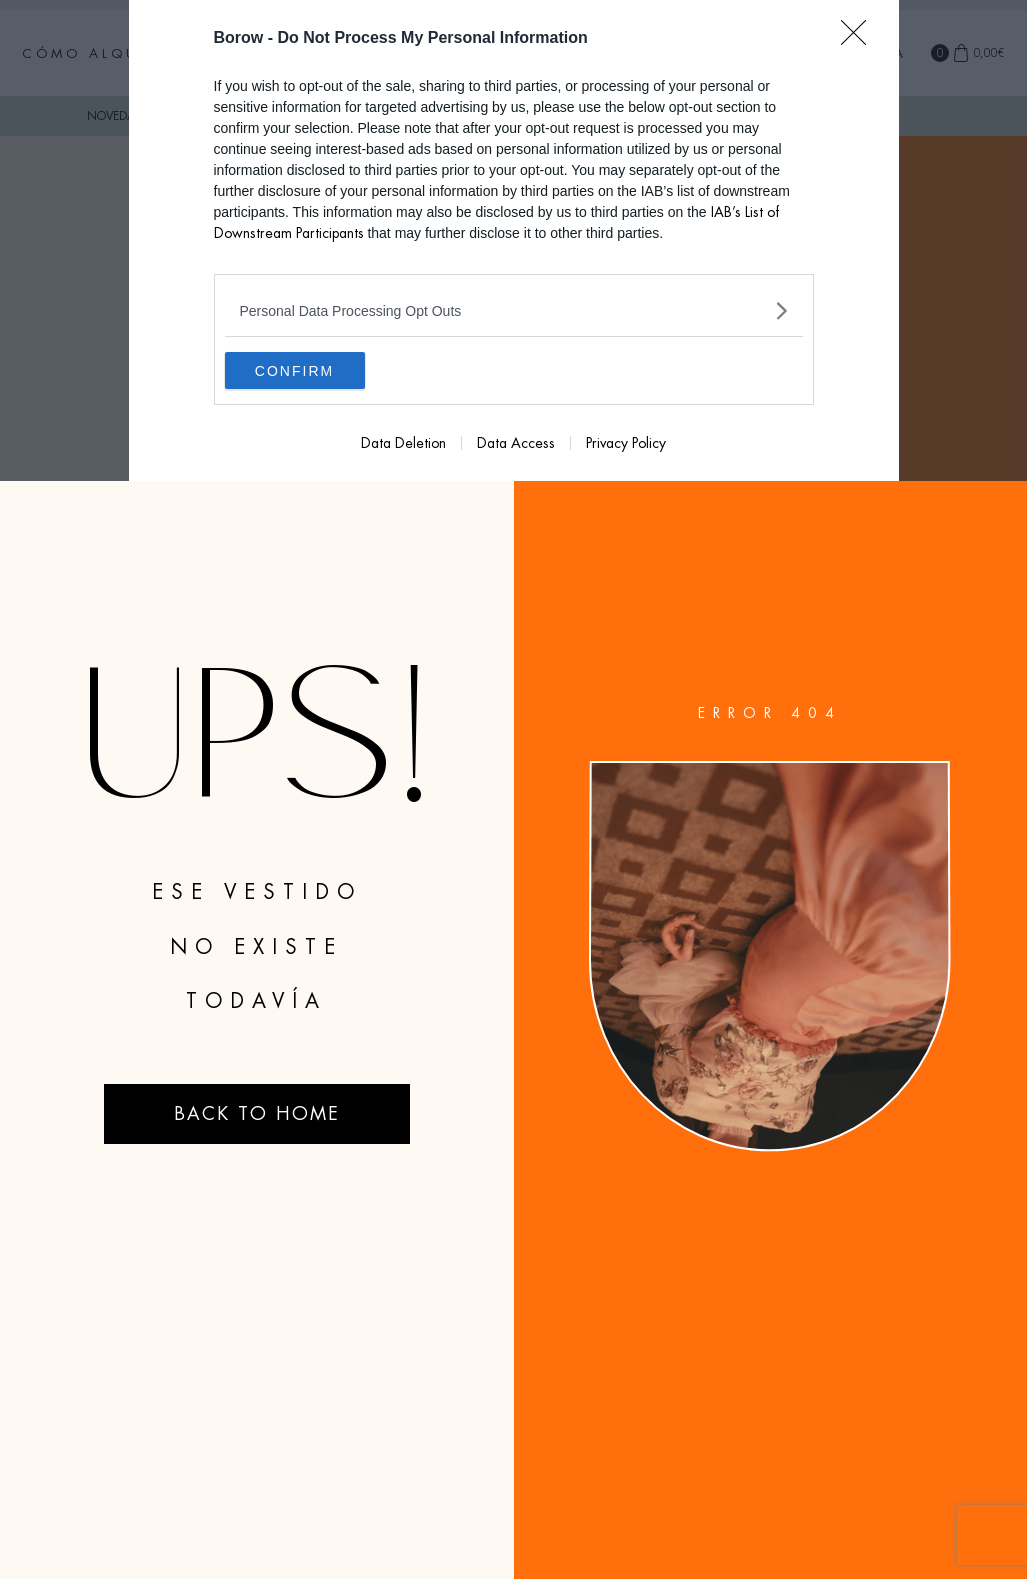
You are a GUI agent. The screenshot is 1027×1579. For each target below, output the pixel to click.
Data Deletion (403, 446)
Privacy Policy (626, 446)
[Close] (860, 39)
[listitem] (514, 310)
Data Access (516, 446)
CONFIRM (319, 372)
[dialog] (514, 242)
